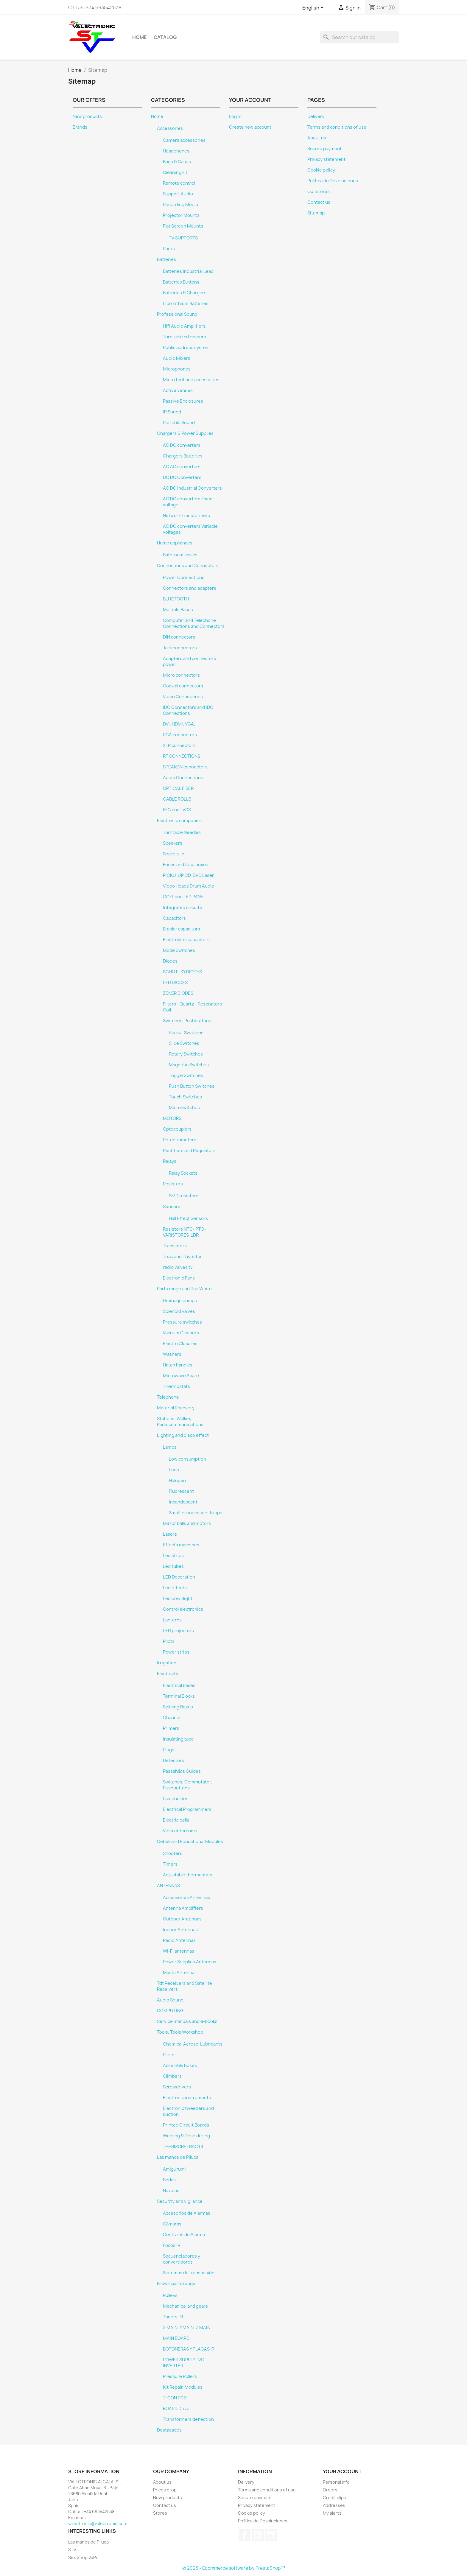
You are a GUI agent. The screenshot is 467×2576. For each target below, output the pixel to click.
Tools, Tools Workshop (180, 2032)
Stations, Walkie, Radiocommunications (180, 1422)
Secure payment (324, 149)
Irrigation (166, 1663)
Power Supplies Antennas (189, 1962)
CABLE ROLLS (177, 799)
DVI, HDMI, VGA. (179, 724)
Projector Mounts (181, 215)
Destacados (169, 2430)
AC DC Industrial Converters (192, 488)
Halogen (177, 1481)
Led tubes (173, 1566)
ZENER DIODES (178, 993)
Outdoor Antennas (182, 1919)
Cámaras (172, 2224)
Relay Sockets (183, 1173)
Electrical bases (179, 1685)
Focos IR (171, 2245)
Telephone (168, 1397)
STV (72, 2549)
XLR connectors (179, 745)
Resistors (173, 1184)
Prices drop (165, 2490)
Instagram (271, 2535)
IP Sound (172, 412)
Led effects (175, 1588)
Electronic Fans (179, 1278)
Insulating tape (178, 1739)
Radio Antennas (179, 1940)
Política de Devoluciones (332, 181)
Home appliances (174, 543)
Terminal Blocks (179, 1696)
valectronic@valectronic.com (97, 2523)
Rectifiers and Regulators (189, 1151)
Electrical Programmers (187, 1809)
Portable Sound (179, 423)
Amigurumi (174, 2169)
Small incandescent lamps (195, 1513)
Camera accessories (184, 140)
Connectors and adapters (189, 588)
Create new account (250, 127)
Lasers (170, 1534)
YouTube (258, 2535)
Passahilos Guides (182, 1771)
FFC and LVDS (177, 810)
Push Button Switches (191, 1086)
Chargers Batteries (183, 456)
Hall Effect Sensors (188, 1218)
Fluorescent (181, 1491)
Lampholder (175, 1799)
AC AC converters (181, 467)
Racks (169, 249)
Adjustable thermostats (187, 1875)
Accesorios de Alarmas (186, 2213)
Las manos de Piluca (177, 2157)
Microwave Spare (181, 1376)
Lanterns (172, 1620)
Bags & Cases (177, 162)
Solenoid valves (179, 1311)
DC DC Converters (182, 477)
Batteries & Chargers (184, 293)
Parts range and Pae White (184, 1289)
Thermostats (176, 1386)
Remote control (179, 183)
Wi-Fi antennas (178, 1951)
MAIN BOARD (176, 2338)
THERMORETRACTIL (183, 2146)
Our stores (318, 191)
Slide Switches (184, 1043)
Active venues (178, 390)
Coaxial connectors (183, 686)
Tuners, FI (173, 2317)
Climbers (172, 2076)
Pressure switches (182, 1322)
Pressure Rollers (180, 2376)
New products (87, 116)
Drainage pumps (180, 1301)
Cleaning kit (175, 172)
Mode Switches (179, 950)
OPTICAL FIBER (178, 788)
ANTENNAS (168, 1886)
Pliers (169, 2055)
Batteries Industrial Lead (188, 271)
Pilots (169, 1641)
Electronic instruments (187, 2098)
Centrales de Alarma (184, 2235)
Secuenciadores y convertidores (181, 2259)
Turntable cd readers (184, 337)
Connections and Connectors (188, 566)
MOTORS (172, 1118)
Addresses (334, 2505)
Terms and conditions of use (336, 127)
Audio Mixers (176, 358)
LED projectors (178, 1631)
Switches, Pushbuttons (187, 1021)
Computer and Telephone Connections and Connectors (194, 623)
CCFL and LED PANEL (184, 897)
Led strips (173, 1556)
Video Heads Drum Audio (188, 886)
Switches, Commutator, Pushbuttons (187, 1785)
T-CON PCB (174, 2398)
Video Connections (183, 697)
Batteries (166, 259)
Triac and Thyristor (182, 1257)
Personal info (336, 2482)
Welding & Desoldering (186, 2136)
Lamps (170, 1447)
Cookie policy (321, 170)
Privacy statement (326, 159)
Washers (172, 1354)
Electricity (167, 1674)
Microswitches (184, 1108)
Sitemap (316, 213)
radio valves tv (178, 1267)
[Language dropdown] (314, 8)
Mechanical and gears (185, 2306)
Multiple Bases (178, 610)
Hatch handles (177, 1365)
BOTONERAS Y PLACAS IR (188, 2349)
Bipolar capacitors (181, 929)
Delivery (315, 116)
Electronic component (180, 821)
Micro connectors (181, 675)
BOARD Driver (177, 2409)
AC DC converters (181, 445)
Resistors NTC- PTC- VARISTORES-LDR (184, 1232)
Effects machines (181, 1545)
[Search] (359, 37)
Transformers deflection (188, 2419)
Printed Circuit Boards (186, 2125)
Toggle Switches (186, 1075)
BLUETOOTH (176, 599)
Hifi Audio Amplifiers (184, 326)
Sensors (171, 1207)
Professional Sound (177, 314)
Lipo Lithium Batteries (185, 303)
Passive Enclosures (183, 401)
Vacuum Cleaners (181, 1333)
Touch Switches (185, 1097)
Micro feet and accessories (191, 380)
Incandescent (183, 1502)
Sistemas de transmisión (188, 2273)
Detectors (173, 1760)
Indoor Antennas (180, 1930)
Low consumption (187, 1459)
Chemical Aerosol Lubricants (192, 2044)
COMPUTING (170, 2011)
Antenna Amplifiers (183, 1908)
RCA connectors (180, 735)
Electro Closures (180, 1344)
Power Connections (183, 577)
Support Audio (178, 194)
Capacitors (174, 918)
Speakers (172, 843)
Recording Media (180, 205)
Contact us (318, 202)
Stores (160, 2513)
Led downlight (177, 1598)
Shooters (172, 1853)
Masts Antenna (178, 1973)
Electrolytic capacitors (186, 940)
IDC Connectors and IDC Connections (188, 710)
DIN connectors (179, 637)
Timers (170, 1864)
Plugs (168, 1750)
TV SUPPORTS (183, 238)
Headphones (176, 151)
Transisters (175, 1246)
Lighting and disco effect (183, 1435)
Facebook (244, 2535)
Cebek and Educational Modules (190, 1842)
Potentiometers (179, 1140)
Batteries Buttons (181, 282)
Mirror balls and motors (187, 1523)
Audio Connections (183, 778)
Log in (235, 116)
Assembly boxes (180, 2065)
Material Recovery (175, 1408)
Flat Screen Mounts (183, 226)
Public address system (186, 348)
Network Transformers (186, 516)
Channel (171, 1718)
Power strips (176, 1652)
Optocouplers (177, 1129)
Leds (174, 1470)
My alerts (332, 2513)
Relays (169, 1161)
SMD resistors (183, 1196)
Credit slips (334, 2497)
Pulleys (170, 2295)
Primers (171, 1728)
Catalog (165, 37)
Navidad (171, 2191)
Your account (342, 2471)
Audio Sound (170, 2000)
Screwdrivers (177, 2087)
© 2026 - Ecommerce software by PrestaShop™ (233, 2568)
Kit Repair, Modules (183, 2387)
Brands (80, 127)
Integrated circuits (182, 907)
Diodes (170, 961)
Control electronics (183, 1609)
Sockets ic (173, 854)
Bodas (169, 2180)
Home (139, 37)
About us (316, 138)
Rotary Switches (186, 1054)
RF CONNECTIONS (181, 756)
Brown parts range (176, 2284)
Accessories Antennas (186, 1898)
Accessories (170, 128)
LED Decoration (179, 1577)
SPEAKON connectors (185, 767)
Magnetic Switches (189, 1065)
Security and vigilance (180, 2201)
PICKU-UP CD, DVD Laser (188, 875)
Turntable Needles (182, 832)
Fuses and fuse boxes (185, 865)
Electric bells (176, 1820)
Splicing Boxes (178, 1707)
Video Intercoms (180, 1831)
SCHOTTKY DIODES (182, 972)
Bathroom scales (180, 555)
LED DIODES (175, 983)
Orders (330, 2490)
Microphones (177, 369)
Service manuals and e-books (187, 2021)
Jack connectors (180, 648)
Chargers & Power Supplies (185, 433)
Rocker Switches (186, 1033)
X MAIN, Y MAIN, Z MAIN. (187, 2328)
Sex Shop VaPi (82, 2557)
